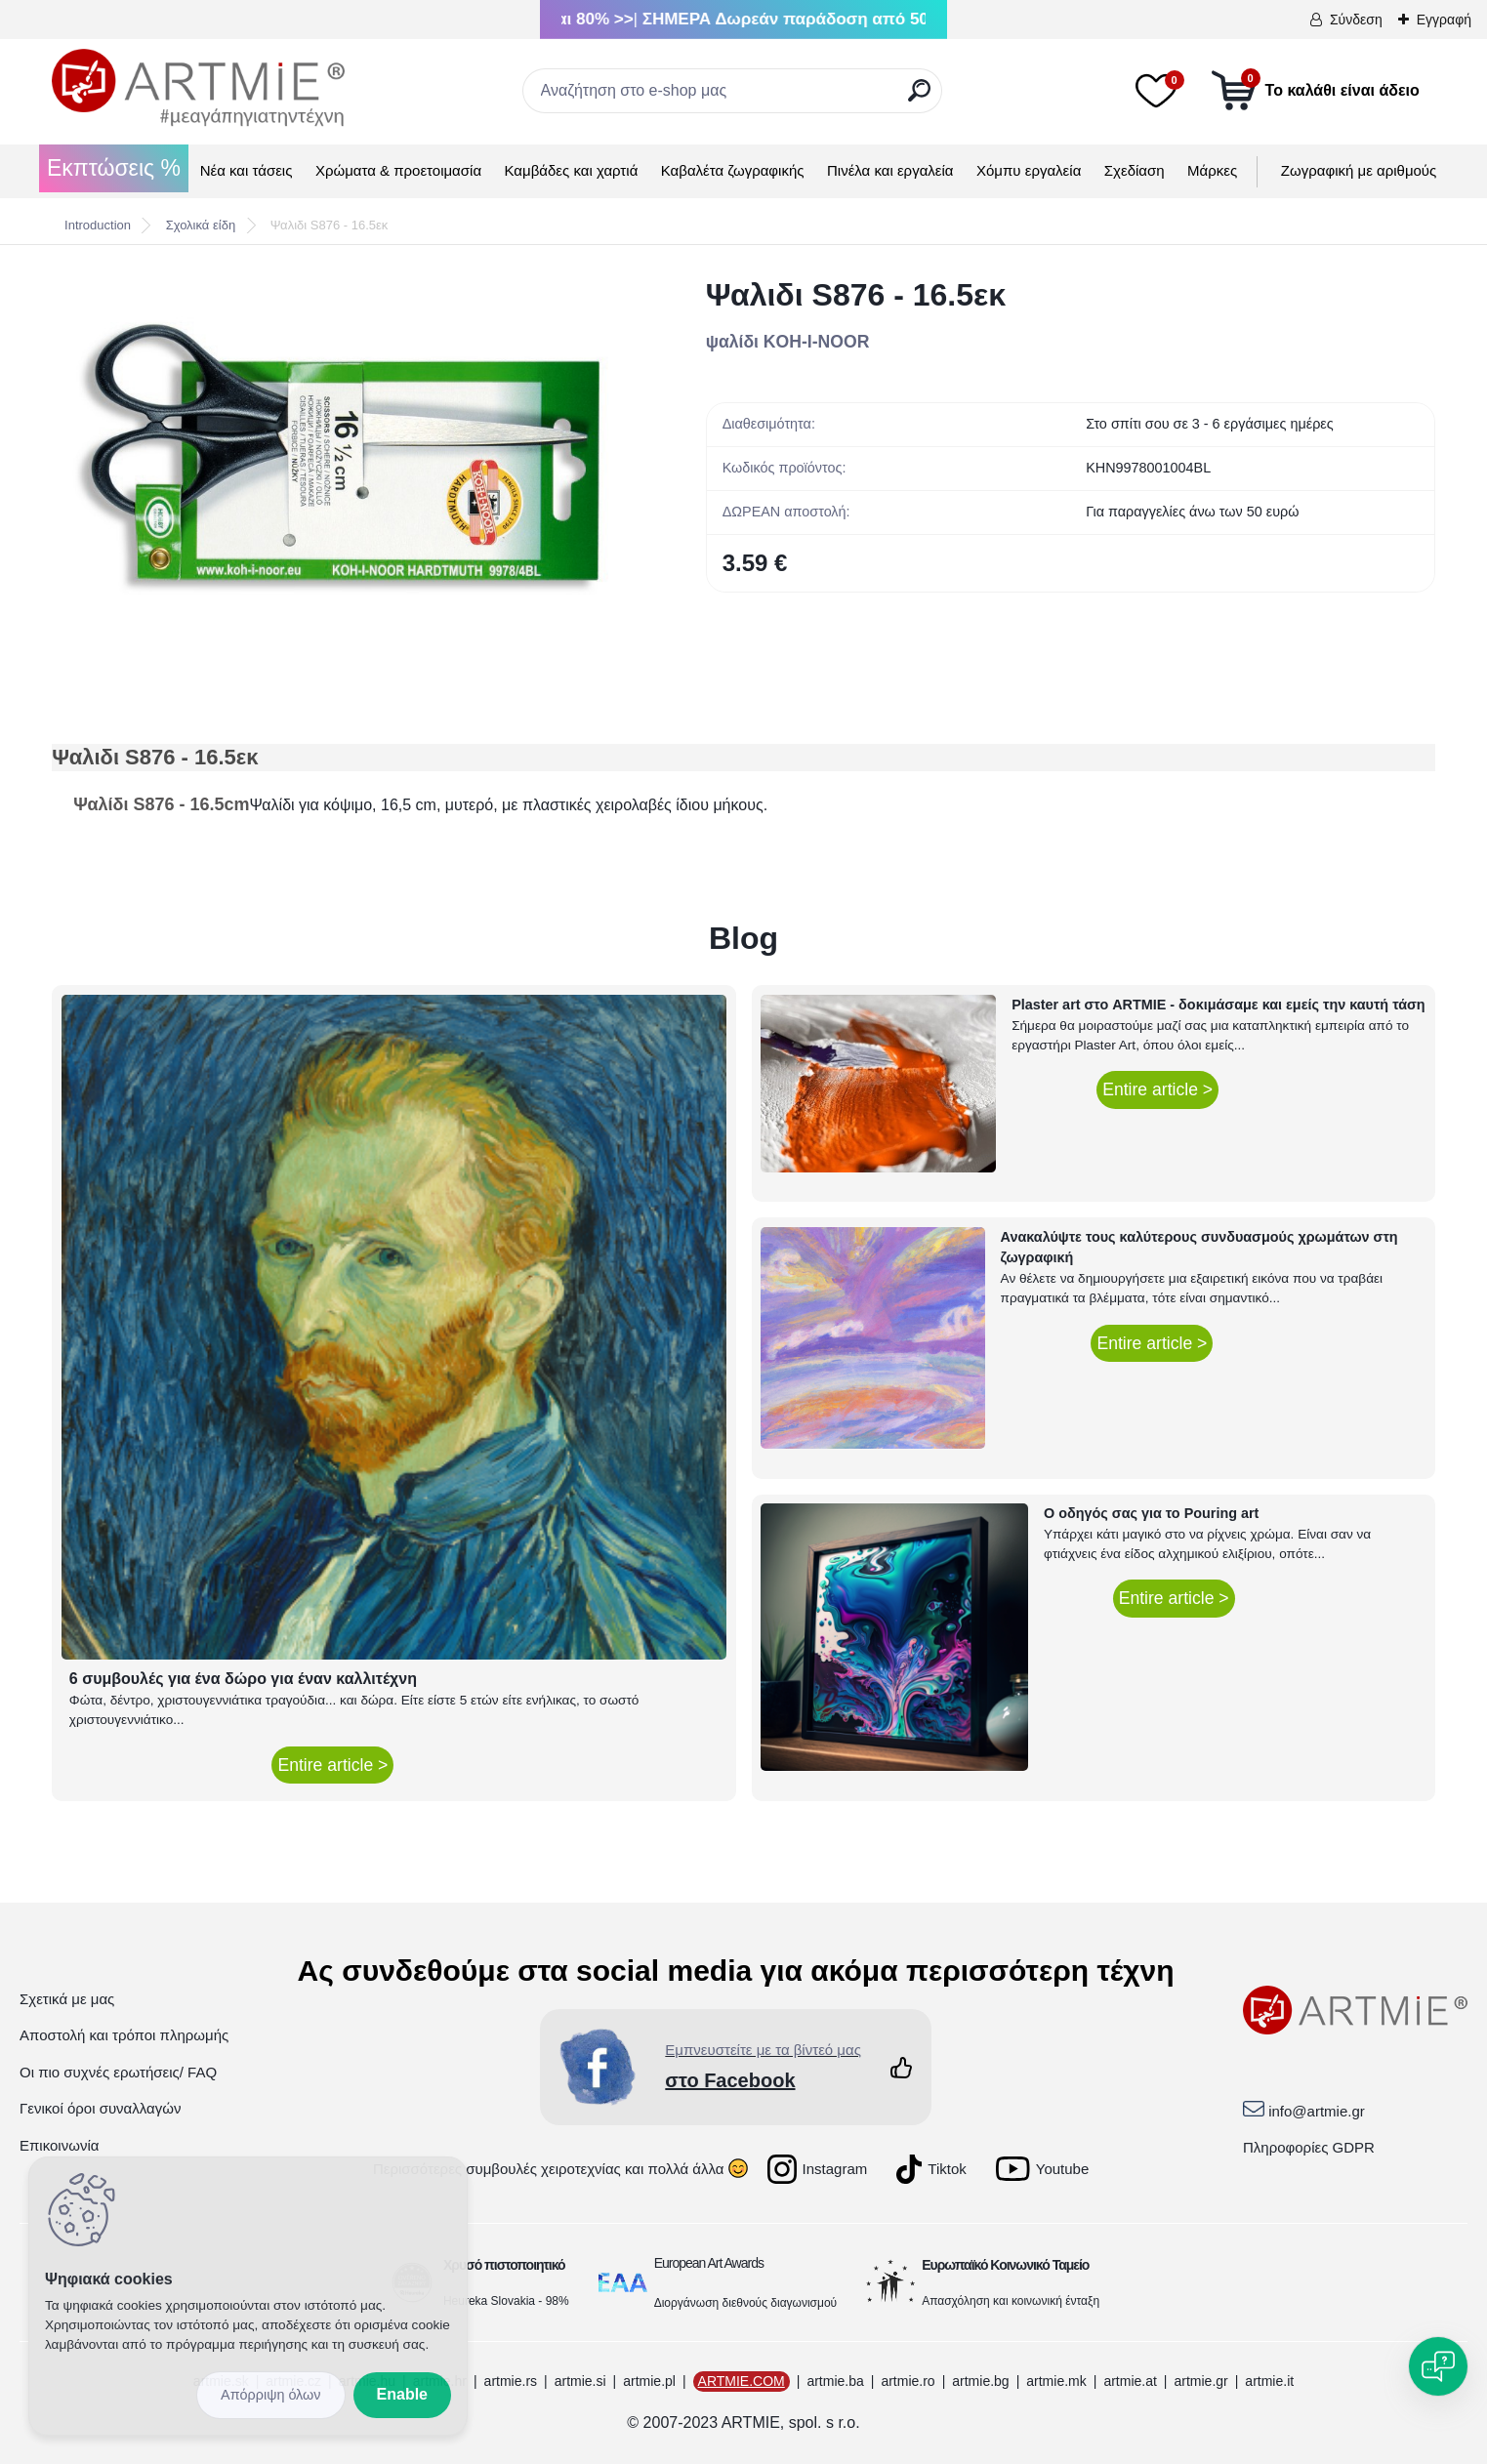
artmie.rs (510, 2381)
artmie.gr (1200, 2381)
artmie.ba (834, 2381)
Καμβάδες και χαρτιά (572, 170)
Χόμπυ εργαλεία (1028, 170)
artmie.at (1129, 2381)
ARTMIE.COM (741, 2381)
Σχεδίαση (1134, 170)
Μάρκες (1212, 170)
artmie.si (580, 2381)
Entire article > (332, 1765)
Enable (402, 2394)
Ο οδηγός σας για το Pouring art (1151, 1513)
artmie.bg (980, 2381)
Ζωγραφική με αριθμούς (1358, 170)
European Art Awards (709, 2263)
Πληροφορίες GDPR (1309, 2147)
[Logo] (198, 88)
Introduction (97, 225)
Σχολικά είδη (201, 225)
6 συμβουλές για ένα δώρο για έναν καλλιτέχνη (243, 1678)
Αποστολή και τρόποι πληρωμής (124, 2035)
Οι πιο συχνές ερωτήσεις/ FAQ (118, 2072)
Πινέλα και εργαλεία (890, 170)
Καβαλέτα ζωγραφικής (733, 170)
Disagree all (271, 2395)
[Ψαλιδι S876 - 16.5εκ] (347, 457)
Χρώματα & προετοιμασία (398, 170)
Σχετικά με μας (67, 1999)
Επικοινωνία (59, 2145)
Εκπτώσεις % (114, 168)
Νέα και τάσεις (246, 170)
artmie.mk (1056, 2381)
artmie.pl (649, 2381)
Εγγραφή (1444, 19)
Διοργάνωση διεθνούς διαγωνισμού (746, 2303)
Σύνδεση (1356, 19)
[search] (919, 98)
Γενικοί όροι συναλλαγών (100, 2108)
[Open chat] (1438, 2366)
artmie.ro (907, 2381)
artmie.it (1269, 2381)
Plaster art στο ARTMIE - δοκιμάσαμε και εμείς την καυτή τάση (1218, 1004)
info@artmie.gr (1316, 2111)
